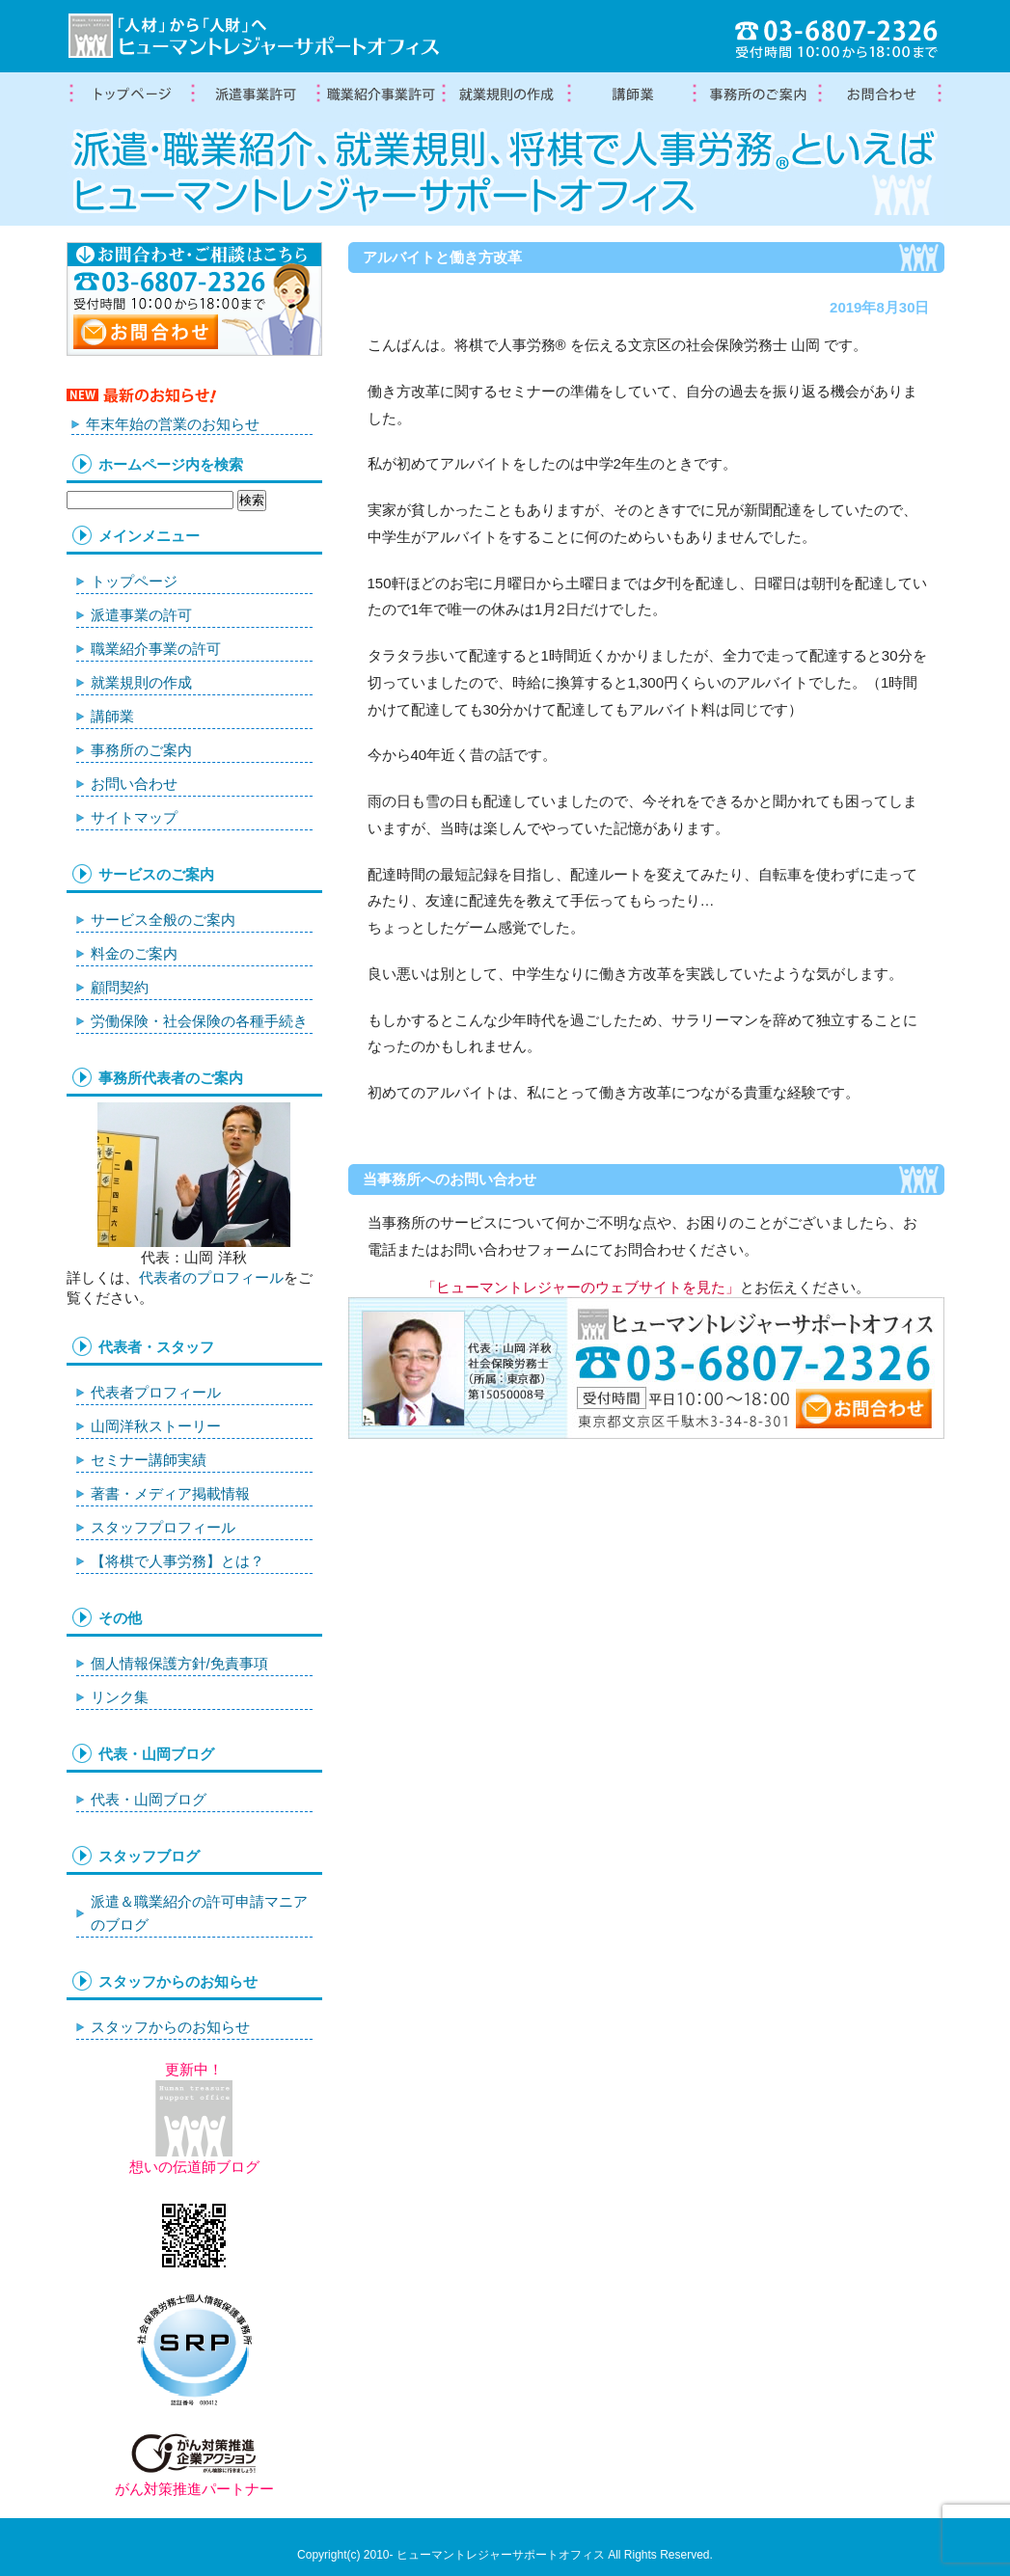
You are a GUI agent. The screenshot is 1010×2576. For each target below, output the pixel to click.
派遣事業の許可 (141, 615)
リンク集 (120, 1697)
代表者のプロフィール (211, 1277)
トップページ (129, 94)
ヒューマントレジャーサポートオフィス (500, 2555)
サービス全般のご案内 (163, 919)
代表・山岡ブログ (148, 1799)
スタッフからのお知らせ (170, 2027)
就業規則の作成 (505, 94)
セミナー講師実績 (148, 1459)
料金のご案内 (134, 953)
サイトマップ (134, 817)
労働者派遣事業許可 (254, 94)
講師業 (631, 94)
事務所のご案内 (141, 750)
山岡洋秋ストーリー (156, 1426)
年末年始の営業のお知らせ (172, 424)
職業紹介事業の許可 (380, 94)
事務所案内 (756, 94)
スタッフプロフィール (163, 1527)
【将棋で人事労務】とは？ (177, 1561)
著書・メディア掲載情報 (170, 1493)
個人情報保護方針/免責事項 (179, 1663)
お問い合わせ (134, 783)
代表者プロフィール (156, 1392)
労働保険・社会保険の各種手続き (199, 1021)
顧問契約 (120, 987)
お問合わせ (881, 94)
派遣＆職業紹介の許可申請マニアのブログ (199, 1913)
